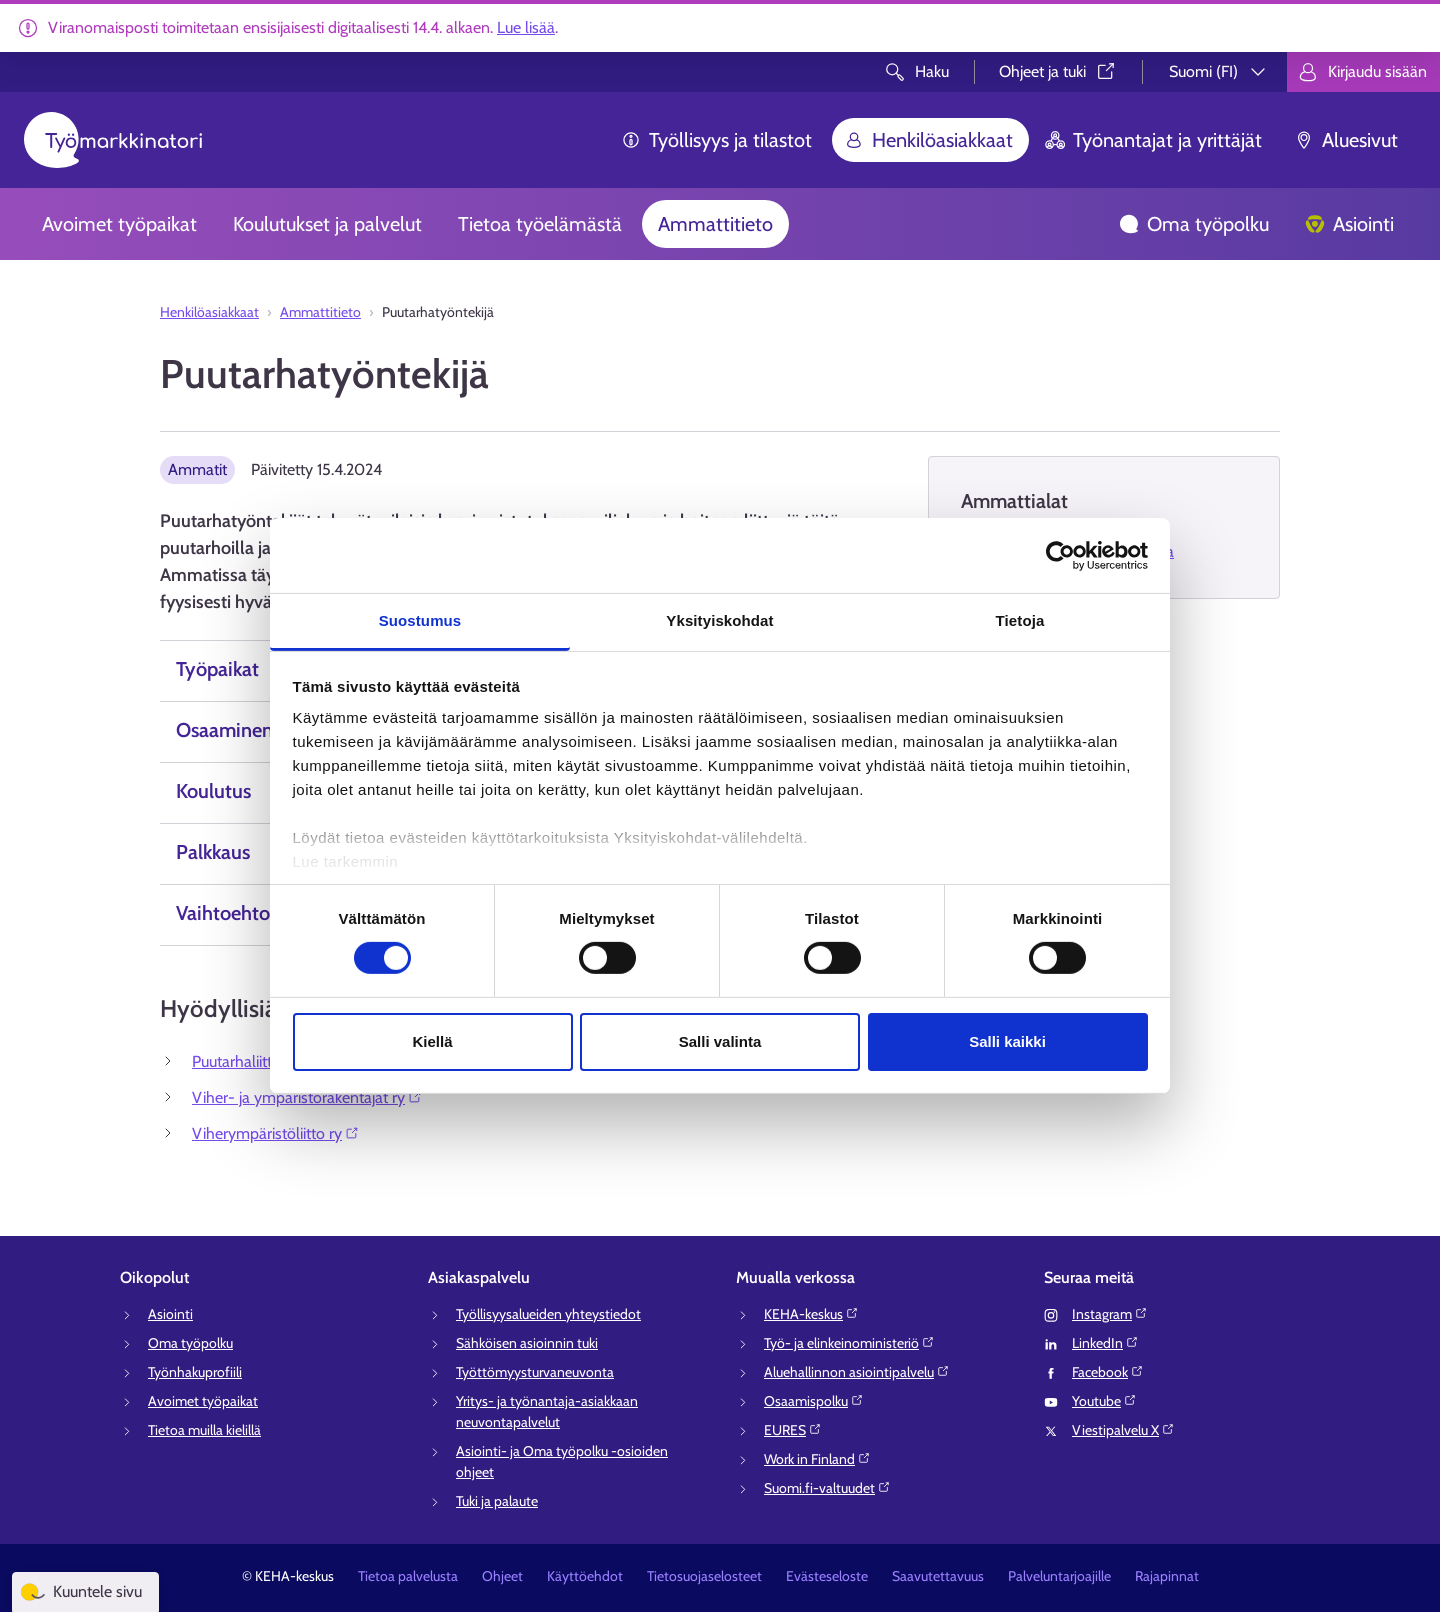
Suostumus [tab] (420, 620)
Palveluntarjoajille (1059, 1576)
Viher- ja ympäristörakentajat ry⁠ (307, 1097)
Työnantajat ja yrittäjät (1153, 140)
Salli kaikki (1007, 1041)
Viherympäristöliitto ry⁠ (276, 1133)
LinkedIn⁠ (1105, 1343)
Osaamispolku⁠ (814, 1401)
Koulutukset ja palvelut (327, 224)
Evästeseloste (827, 1576)
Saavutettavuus (938, 1576)
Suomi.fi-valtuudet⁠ (827, 1488)
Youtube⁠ (1104, 1401)
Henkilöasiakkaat (928, 140)
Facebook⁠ (1108, 1372)
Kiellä (432, 1041)
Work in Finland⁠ (817, 1459)
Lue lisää (526, 27)
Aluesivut (1346, 140)
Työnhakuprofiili (195, 1372)
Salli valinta (720, 1041)
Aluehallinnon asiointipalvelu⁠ (857, 1372)
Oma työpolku (1194, 224)
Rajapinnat (1167, 1576)
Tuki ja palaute (497, 1501)
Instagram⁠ (1110, 1314)
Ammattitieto (715, 224)
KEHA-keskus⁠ (811, 1314)
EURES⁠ (793, 1430)
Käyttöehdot (585, 1576)
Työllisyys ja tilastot (716, 140)
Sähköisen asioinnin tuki (527, 1343)
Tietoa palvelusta (408, 1576)
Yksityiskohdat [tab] (719, 620)
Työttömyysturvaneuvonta (535, 1372)
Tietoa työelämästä (540, 224)
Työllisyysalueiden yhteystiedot (548, 1314)
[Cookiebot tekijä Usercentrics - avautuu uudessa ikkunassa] (1060, 555)
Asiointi (1349, 224)
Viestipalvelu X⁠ (1123, 1430)
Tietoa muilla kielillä (204, 1430)
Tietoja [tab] (1020, 620)
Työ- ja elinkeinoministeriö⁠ (849, 1343)
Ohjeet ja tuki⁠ (1058, 71)
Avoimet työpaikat (119, 224)
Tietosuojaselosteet (704, 1576)
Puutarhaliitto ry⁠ (254, 1061)
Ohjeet (502, 1576)
